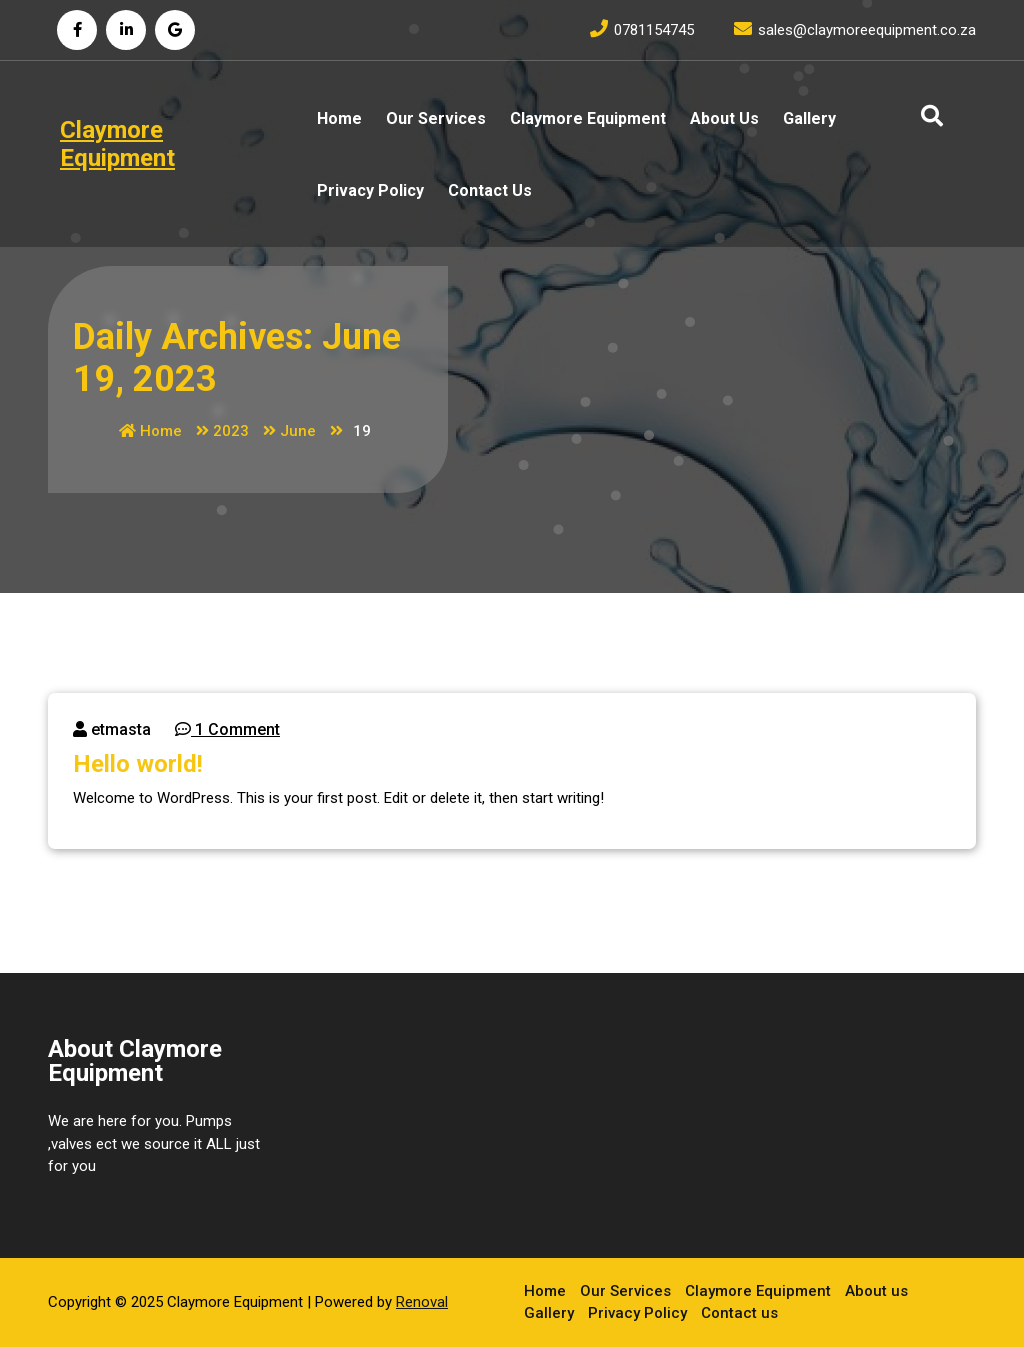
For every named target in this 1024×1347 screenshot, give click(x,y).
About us (724, 118)
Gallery (809, 118)
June (298, 431)
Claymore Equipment (588, 118)
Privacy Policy (370, 190)
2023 (231, 431)
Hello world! (138, 764)
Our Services (436, 118)
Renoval (422, 1301)
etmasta (112, 729)
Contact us (490, 190)
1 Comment (227, 729)
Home (339, 118)
